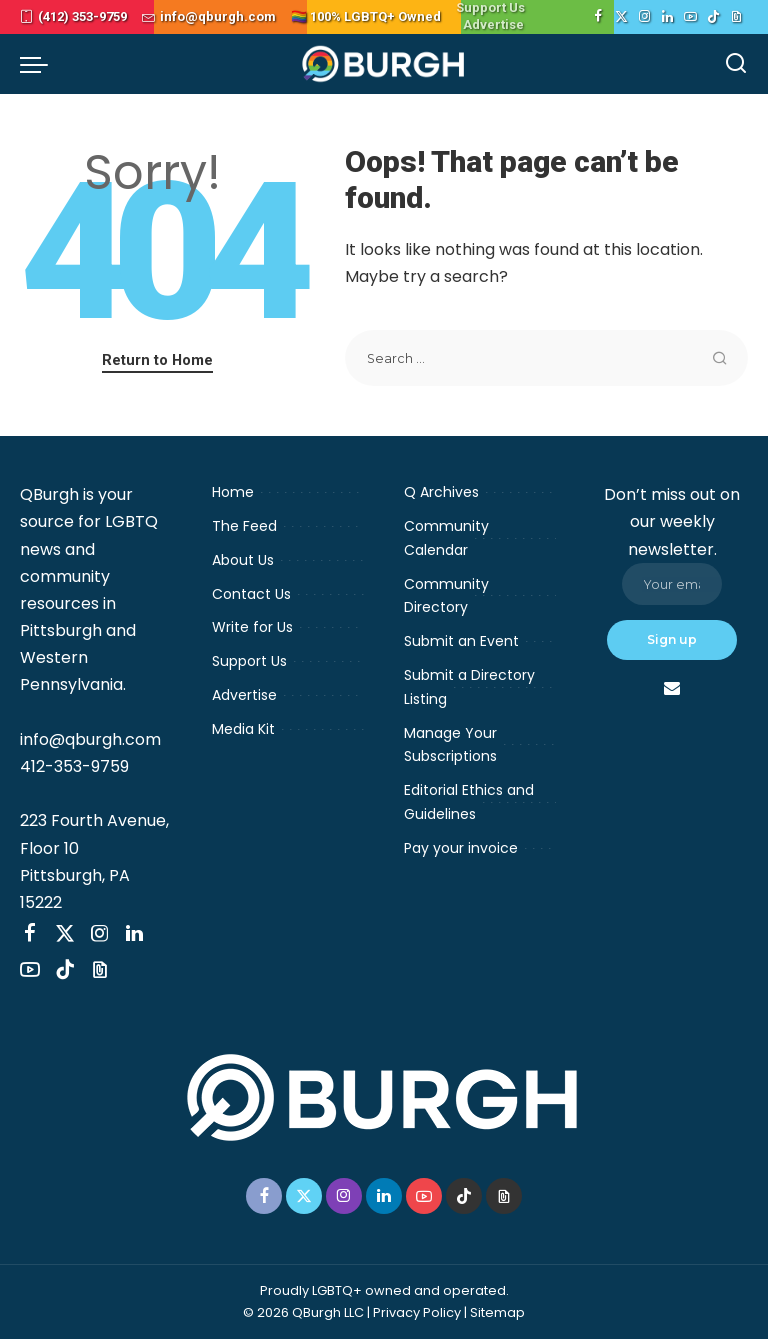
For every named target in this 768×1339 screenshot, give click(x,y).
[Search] (736, 64)
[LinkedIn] (667, 17)
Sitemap (497, 1312)
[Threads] (736, 17)
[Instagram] (644, 17)
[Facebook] (598, 17)
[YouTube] (690, 17)
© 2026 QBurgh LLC (303, 1312)
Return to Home (157, 360)
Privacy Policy (417, 1312)
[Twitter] (621, 17)
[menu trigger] (39, 64)
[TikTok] (713, 17)
